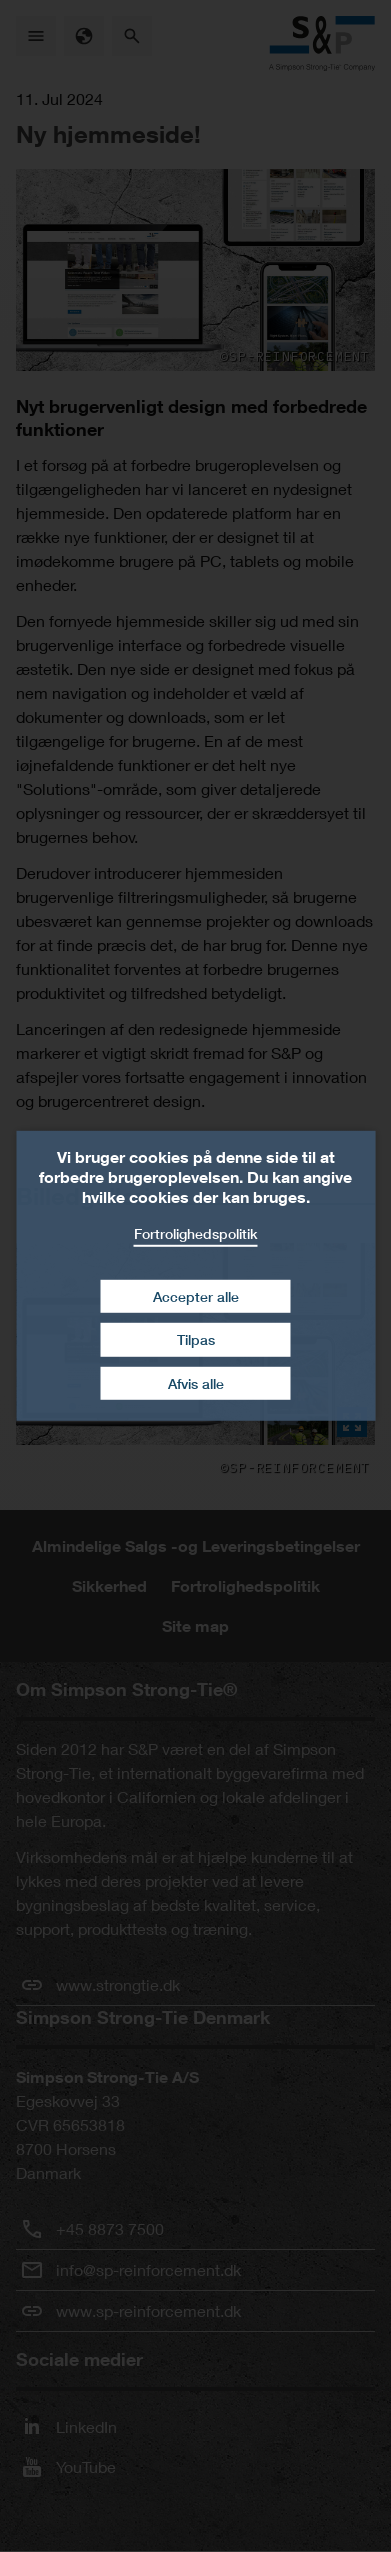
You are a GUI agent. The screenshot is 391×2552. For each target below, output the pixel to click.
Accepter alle (196, 1295)
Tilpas (196, 1339)
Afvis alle (196, 1383)
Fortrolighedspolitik (196, 1233)
